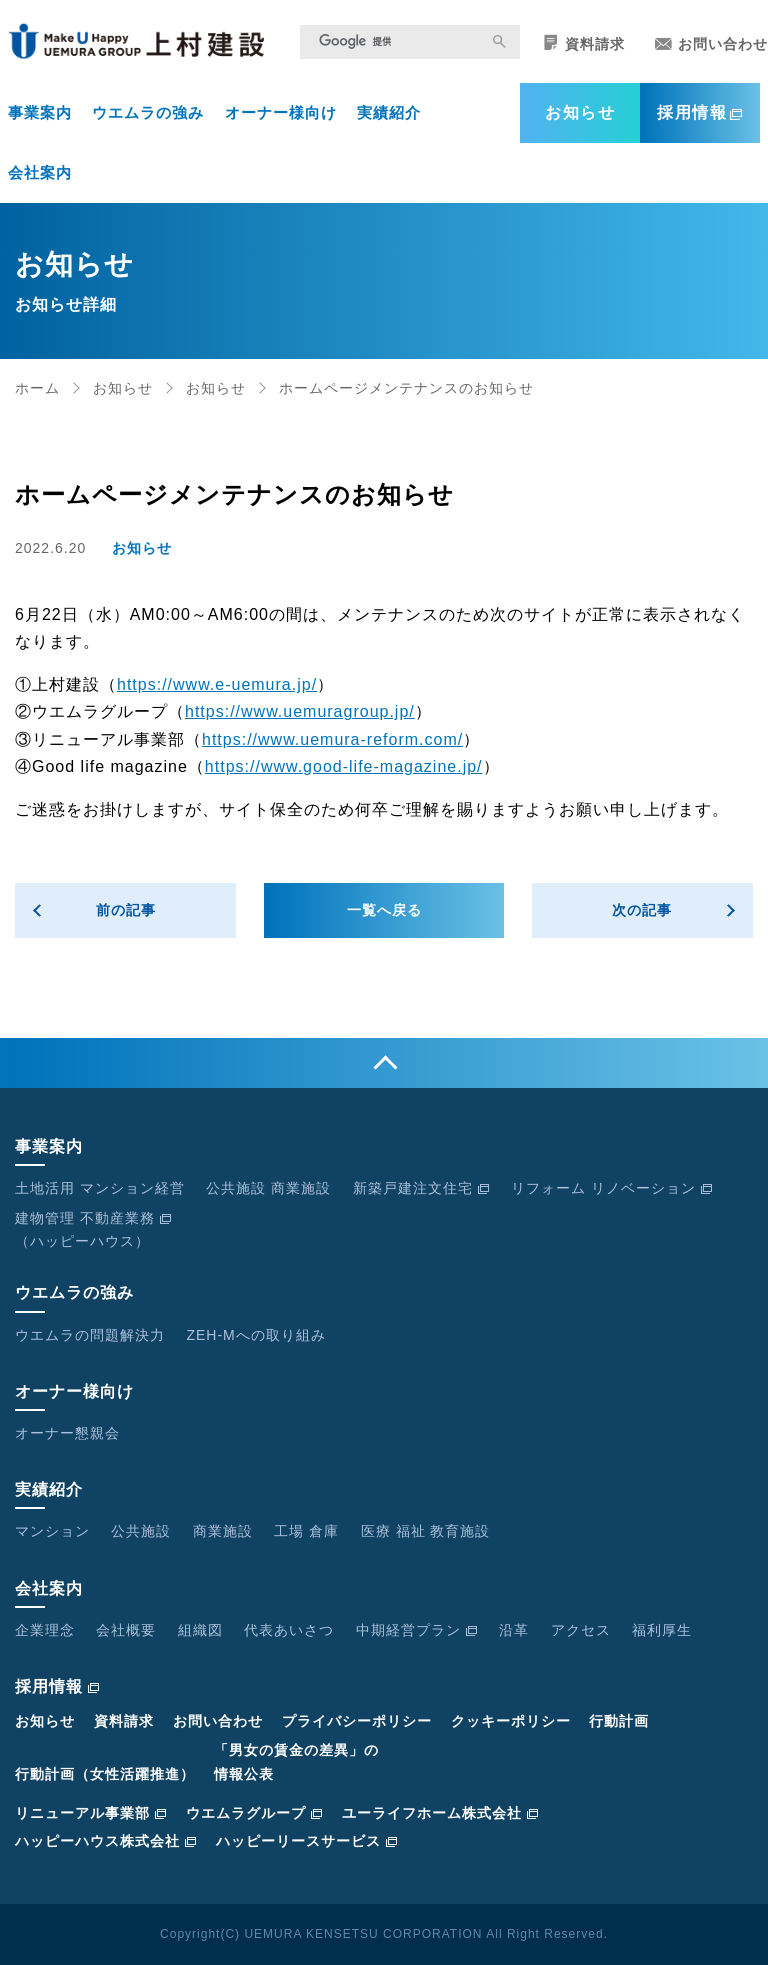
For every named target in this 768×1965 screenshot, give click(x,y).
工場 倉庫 (306, 1531)
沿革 (514, 1630)
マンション (52, 1531)
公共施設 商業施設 (268, 1188)
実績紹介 (389, 112)
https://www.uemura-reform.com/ (332, 739)
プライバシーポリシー (357, 1721)
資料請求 (584, 43)
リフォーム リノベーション (612, 1188)
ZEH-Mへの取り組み (255, 1335)
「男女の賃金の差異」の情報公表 (296, 1762)
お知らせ (580, 112)
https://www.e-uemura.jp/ (217, 684)
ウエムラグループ (254, 1813)
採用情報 (700, 112)
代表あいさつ (289, 1630)
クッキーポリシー (511, 1721)
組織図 (200, 1630)
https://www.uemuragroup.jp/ (300, 711)
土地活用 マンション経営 (100, 1188)
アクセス (581, 1630)
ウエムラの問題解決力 (90, 1335)
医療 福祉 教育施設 (426, 1531)
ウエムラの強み (148, 112)
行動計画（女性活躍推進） (105, 1774)
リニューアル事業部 (91, 1813)
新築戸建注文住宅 (421, 1188)
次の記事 (642, 910)
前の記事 (126, 910)
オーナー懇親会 (67, 1433)
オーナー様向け (281, 112)
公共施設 (141, 1531)
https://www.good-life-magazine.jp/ (344, 766)
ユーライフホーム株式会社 (440, 1813)
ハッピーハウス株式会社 (106, 1841)
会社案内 (40, 172)
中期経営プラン (417, 1630)
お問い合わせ (711, 44)
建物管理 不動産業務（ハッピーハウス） (93, 1230)
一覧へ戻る (384, 910)
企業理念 (45, 1630)
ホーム (37, 388)
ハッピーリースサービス (307, 1841)
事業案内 (40, 112)
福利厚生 (662, 1630)
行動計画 (619, 1721)
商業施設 (223, 1531)
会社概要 (126, 1630)
